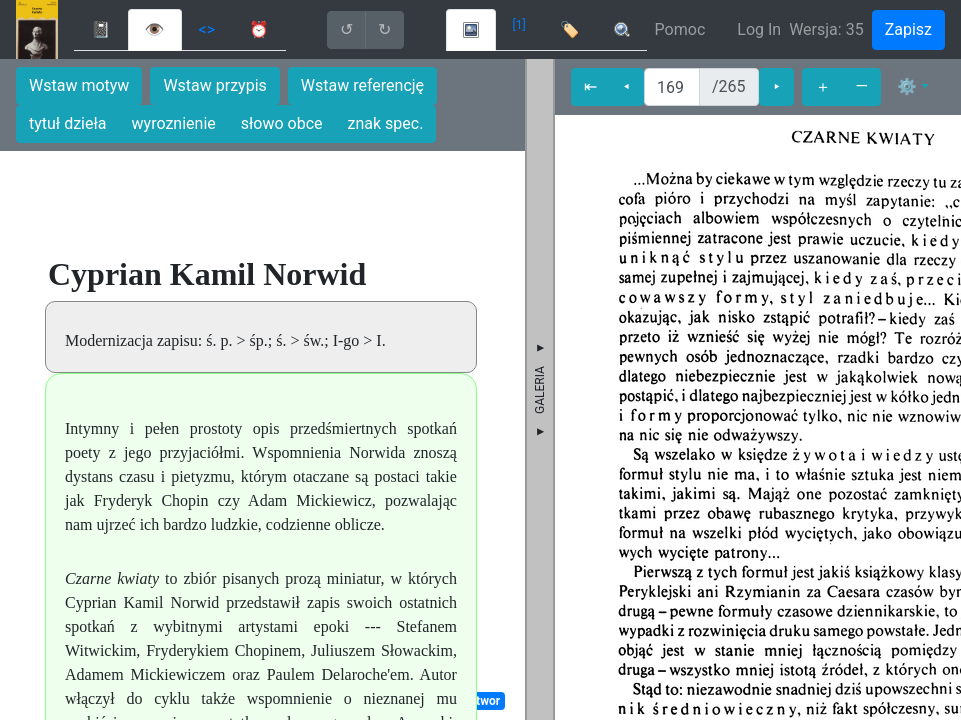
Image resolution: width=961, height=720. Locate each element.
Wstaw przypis (214, 85)
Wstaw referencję (362, 85)
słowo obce (282, 123)
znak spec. (386, 123)
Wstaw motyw (79, 85)
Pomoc (680, 29)
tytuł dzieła (68, 123)
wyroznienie (174, 123)
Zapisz (908, 29)
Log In (759, 29)
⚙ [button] (907, 86)
